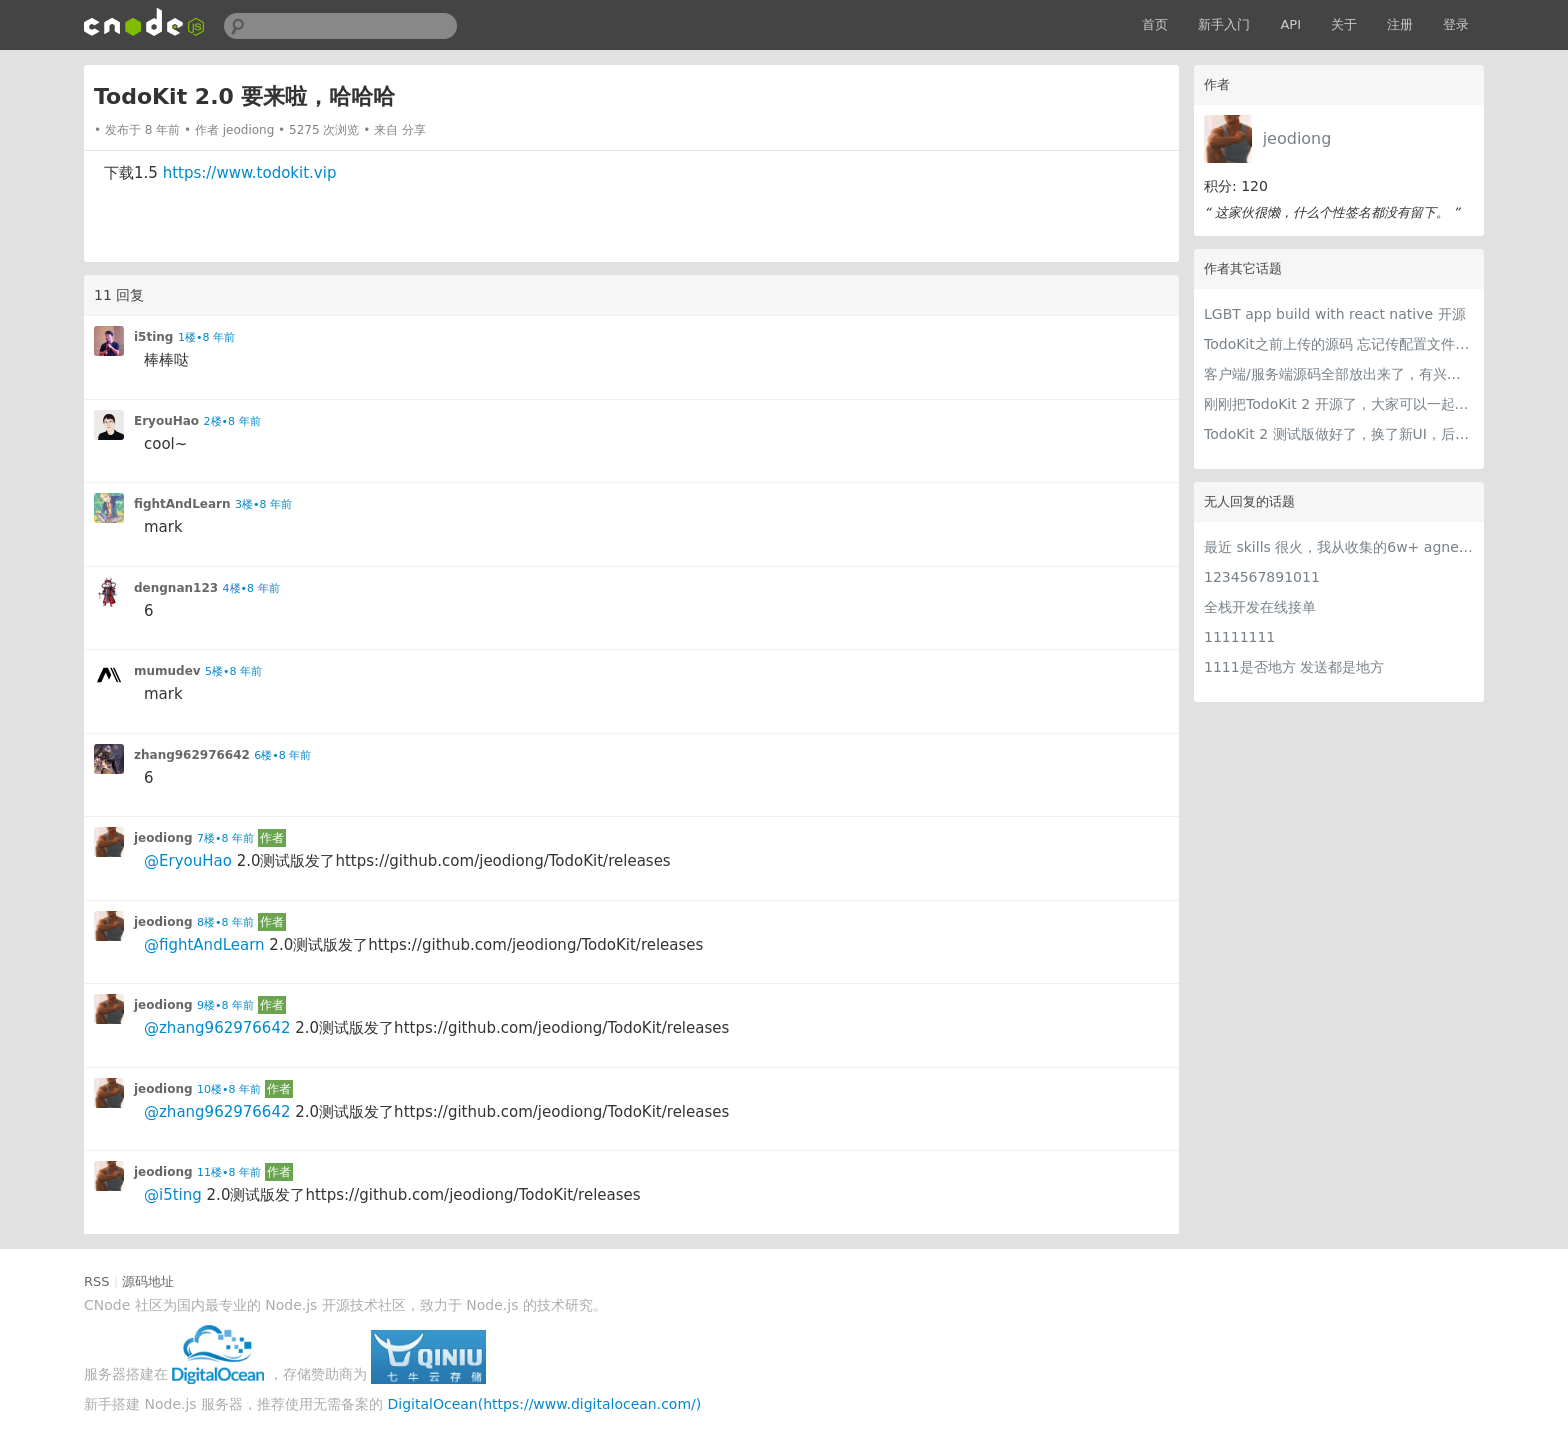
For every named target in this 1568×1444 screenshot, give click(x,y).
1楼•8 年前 (206, 337)
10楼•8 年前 (229, 1089)
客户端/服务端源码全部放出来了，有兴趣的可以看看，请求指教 (1339, 374)
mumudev (167, 671)
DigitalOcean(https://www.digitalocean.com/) (545, 1404)
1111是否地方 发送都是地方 (1294, 667)
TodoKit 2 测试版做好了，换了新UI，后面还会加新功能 (1339, 434)
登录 (1456, 24)
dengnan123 (176, 588)
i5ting (153, 337)
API (1290, 24)
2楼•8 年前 (232, 421)
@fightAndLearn (204, 945)
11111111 (1239, 637)
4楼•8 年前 (251, 588)
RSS (97, 1281)
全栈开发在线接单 (1260, 607)
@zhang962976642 (217, 1028)
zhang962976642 (192, 755)
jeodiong (1297, 138)
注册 (1400, 24)
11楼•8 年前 (229, 1172)
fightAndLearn (182, 504)
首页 (1155, 24)
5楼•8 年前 (233, 671)
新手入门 (1224, 24)
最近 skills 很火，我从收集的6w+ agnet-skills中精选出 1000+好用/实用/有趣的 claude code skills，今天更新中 (1339, 547)
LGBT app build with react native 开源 (1335, 314)
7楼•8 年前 (225, 838)
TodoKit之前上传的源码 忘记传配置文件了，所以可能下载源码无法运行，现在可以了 (1339, 344)
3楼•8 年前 (263, 504)
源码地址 (148, 1281)
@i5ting (173, 1195)
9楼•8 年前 (225, 1005)
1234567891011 (1262, 577)
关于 (1344, 24)
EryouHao (166, 421)
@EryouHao (188, 861)
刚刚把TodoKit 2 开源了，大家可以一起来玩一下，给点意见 (1339, 404)
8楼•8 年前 (225, 922)
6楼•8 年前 (282, 755)
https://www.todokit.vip (250, 173)
